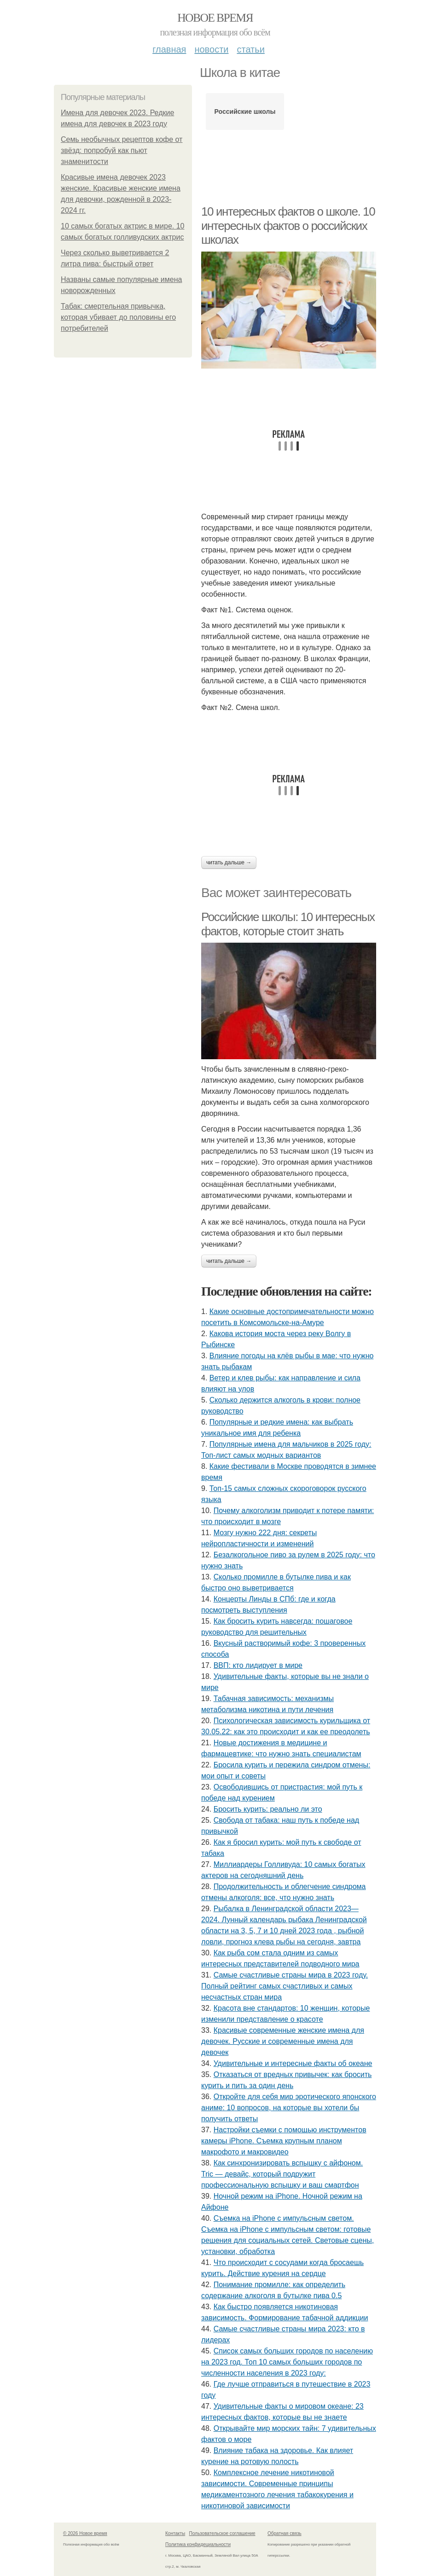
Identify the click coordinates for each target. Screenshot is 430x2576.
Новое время (215, 17)
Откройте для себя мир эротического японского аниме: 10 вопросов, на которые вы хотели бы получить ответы (288, 2108)
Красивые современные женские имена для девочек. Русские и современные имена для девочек (282, 2041)
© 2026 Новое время (85, 2533)
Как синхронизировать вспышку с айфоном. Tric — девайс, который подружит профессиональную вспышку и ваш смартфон (282, 2174)
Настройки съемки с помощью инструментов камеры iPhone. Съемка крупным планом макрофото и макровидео (283, 2141)
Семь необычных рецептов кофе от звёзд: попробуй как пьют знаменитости (121, 150)
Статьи (250, 49)
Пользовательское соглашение (222, 2533)
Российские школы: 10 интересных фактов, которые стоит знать (288, 924)
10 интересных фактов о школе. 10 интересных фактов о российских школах (288, 225)
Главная (169, 49)
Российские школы (245, 111)
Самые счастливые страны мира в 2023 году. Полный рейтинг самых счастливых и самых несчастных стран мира (284, 1986)
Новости (211, 49)
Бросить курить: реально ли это (268, 1809)
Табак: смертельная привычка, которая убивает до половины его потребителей (118, 317)
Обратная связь (284, 2533)
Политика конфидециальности (198, 2544)
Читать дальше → (228, 862)
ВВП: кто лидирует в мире (258, 1665)
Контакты (175, 2533)
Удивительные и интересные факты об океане (293, 2063)
